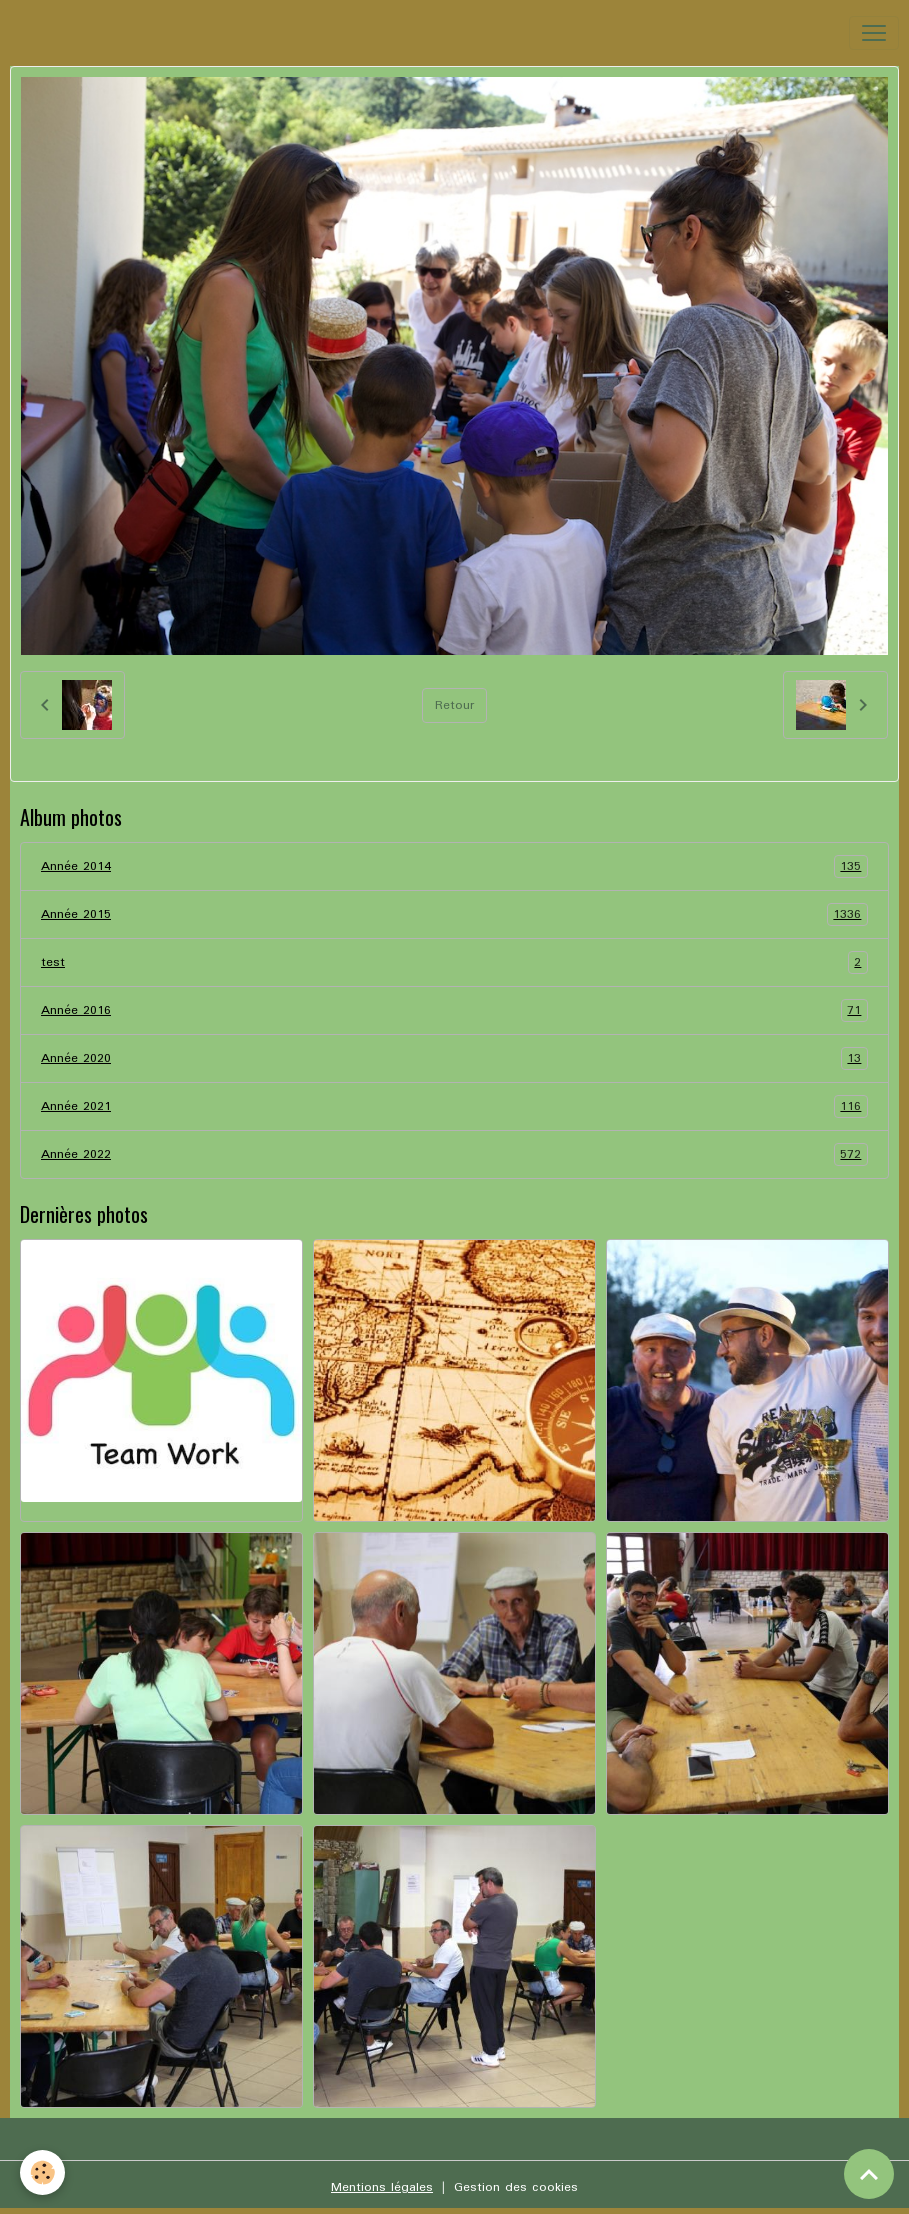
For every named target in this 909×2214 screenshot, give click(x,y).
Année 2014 (454, 866)
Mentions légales (382, 2187)
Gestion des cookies (516, 2187)
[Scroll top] (869, 2174)
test (454, 962)
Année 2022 (454, 1154)
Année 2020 (454, 1058)
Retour (454, 705)
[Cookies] (42, 2172)
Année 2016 (454, 1010)
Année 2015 (454, 914)
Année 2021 (454, 1106)
